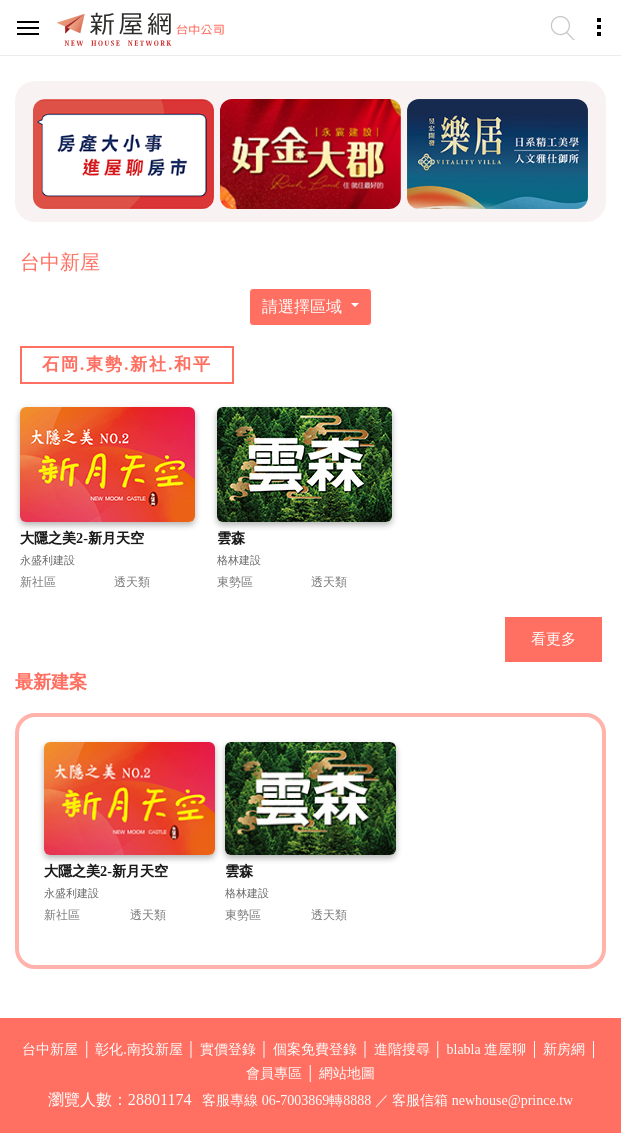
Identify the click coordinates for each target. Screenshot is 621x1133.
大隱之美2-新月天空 (82, 538)
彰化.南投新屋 (139, 1049)
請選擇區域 (304, 306)
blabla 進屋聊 (487, 1049)
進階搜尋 (402, 1049)
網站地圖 (347, 1073)
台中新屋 (50, 1049)
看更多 (553, 639)
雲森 (231, 538)
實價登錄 (228, 1049)
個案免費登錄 (315, 1049)
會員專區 (274, 1073)
